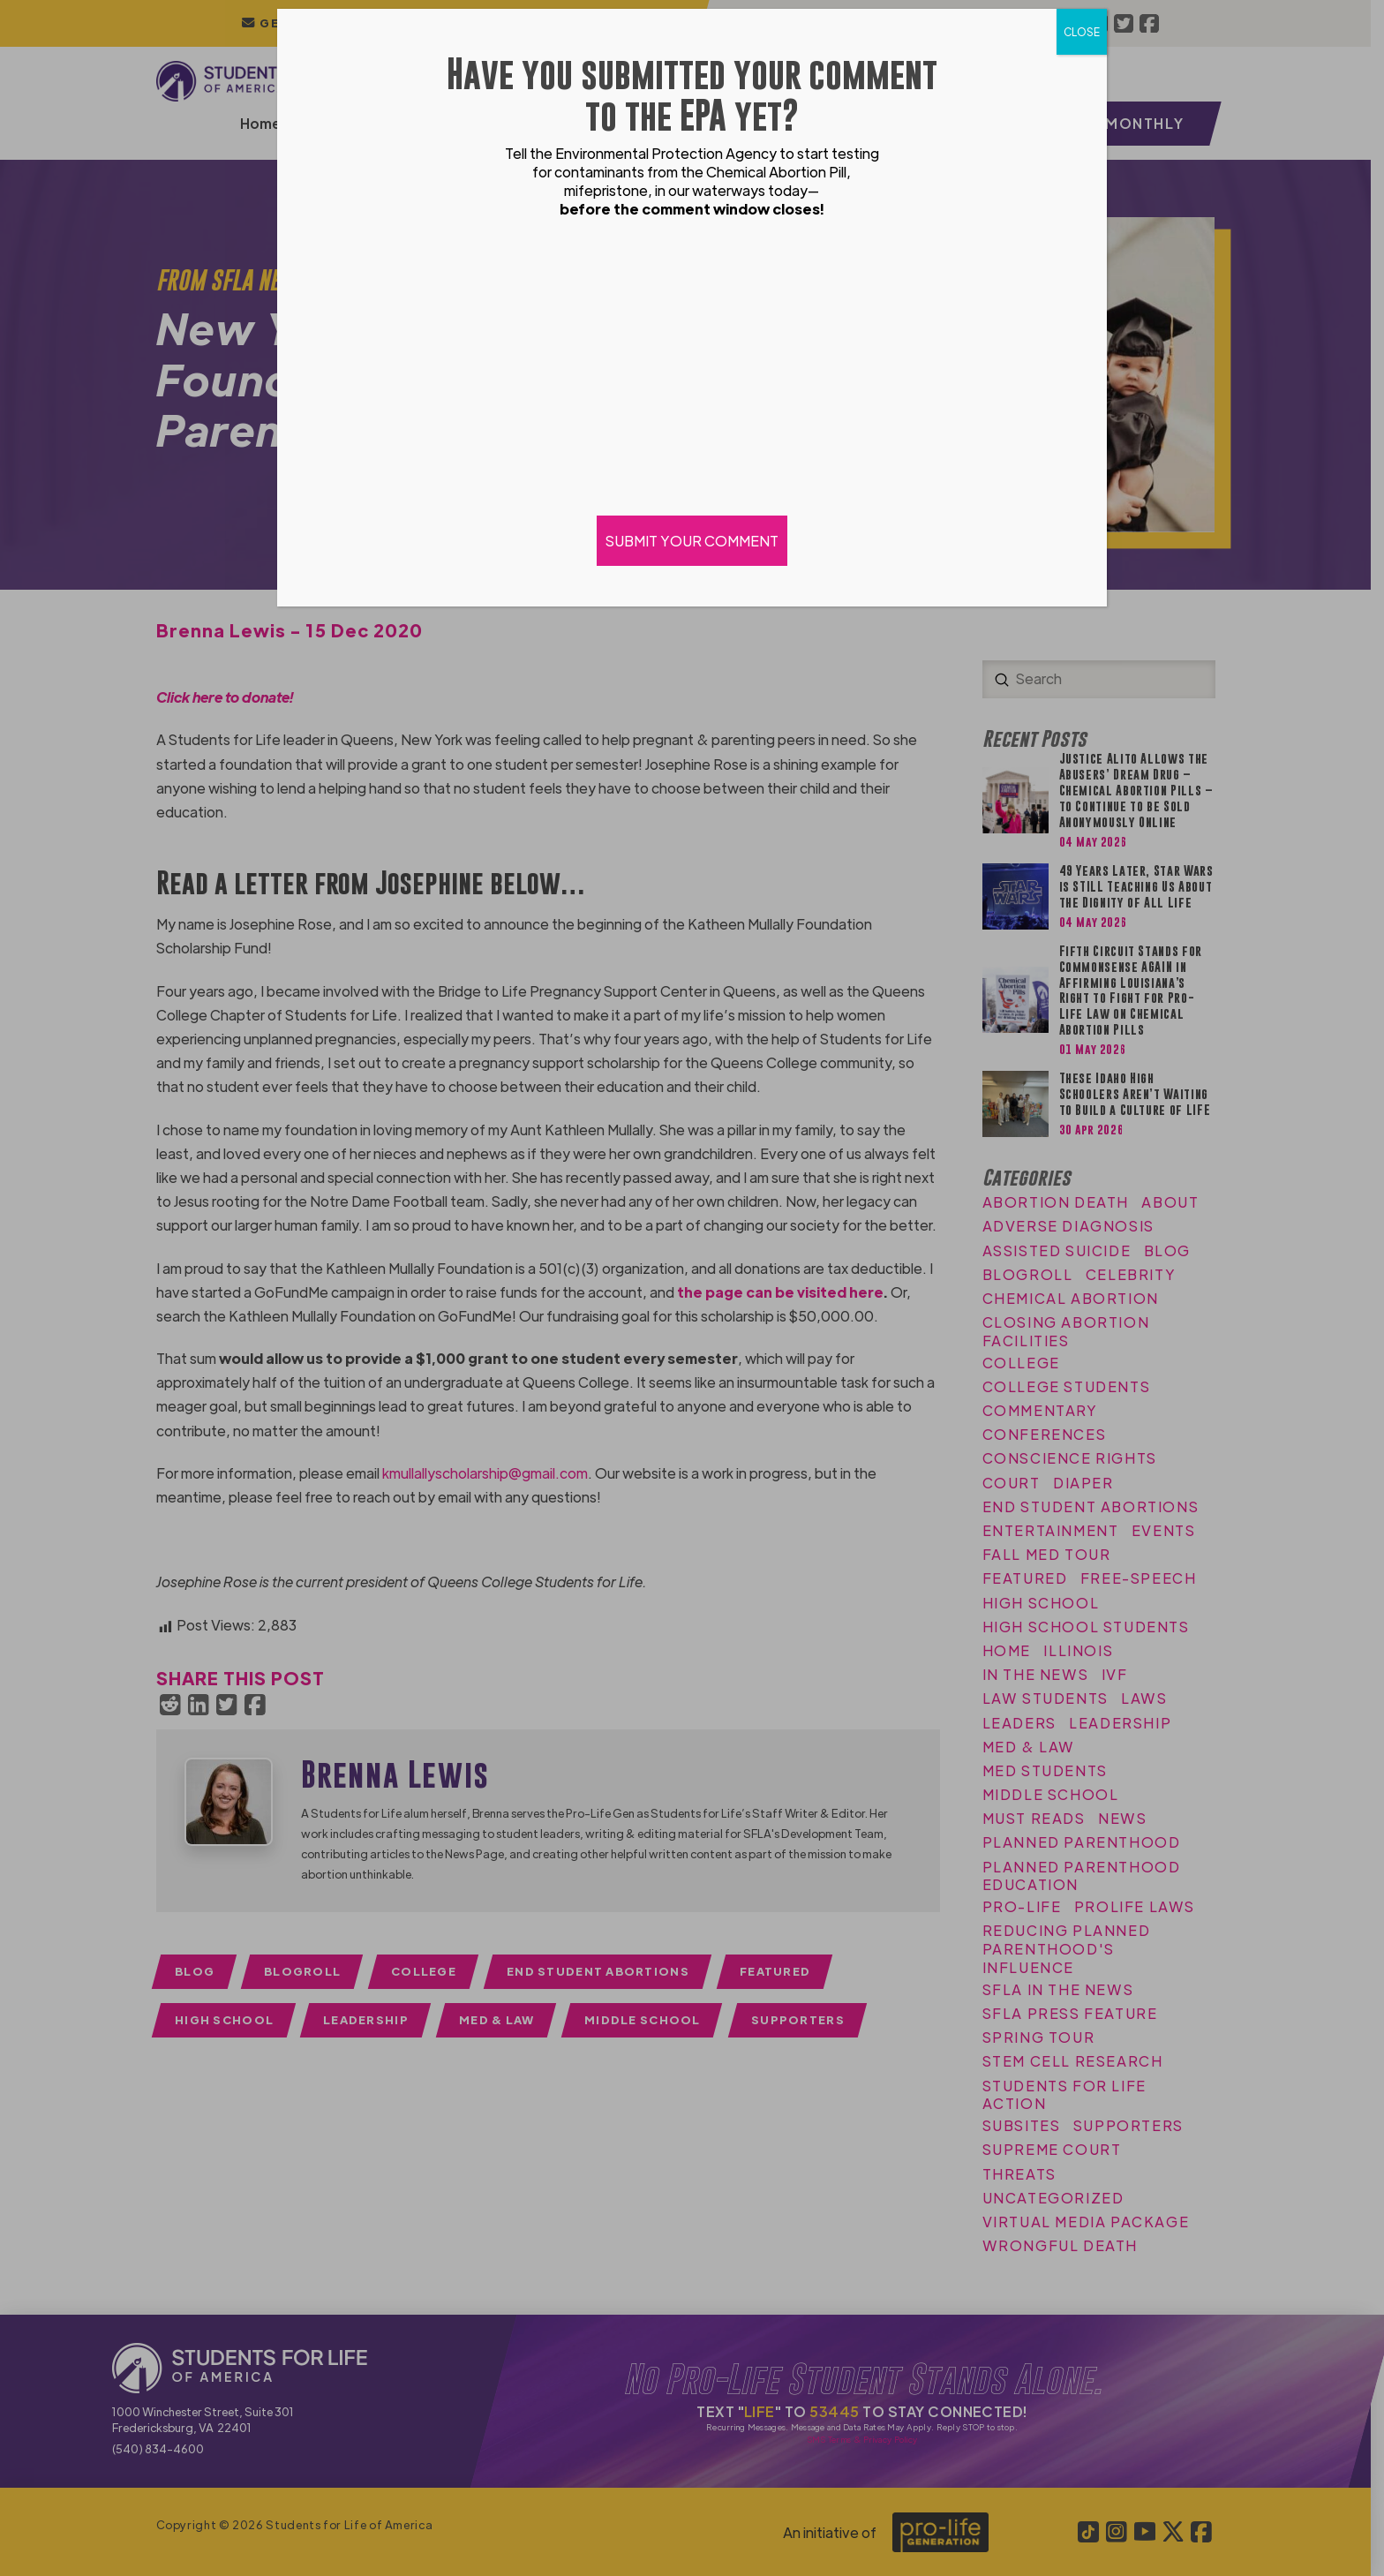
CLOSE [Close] (1082, 32)
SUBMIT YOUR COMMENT (692, 540)
